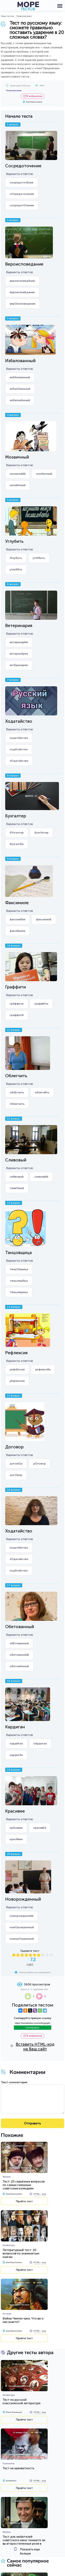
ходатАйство (19, 738)
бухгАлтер (41, 832)
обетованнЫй (19, 1654)
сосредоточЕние (21, 182)
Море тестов (7, 16)
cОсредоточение (22, 194)
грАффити (17, 1003)
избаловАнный (20, 400)
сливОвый (17, 1188)
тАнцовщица (19, 1292)
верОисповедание (22, 303)
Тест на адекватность (18, 2468)
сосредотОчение (22, 205)
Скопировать (33, 2027)
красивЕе (39, 1827)
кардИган (16, 1743)
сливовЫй (41, 1176)
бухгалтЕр (17, 844)
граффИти (41, 1003)
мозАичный (44, 473)
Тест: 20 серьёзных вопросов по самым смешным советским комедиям (24, 2185)
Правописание (24, 16)
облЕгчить (17, 1092)
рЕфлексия (17, 1380)
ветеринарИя (19, 642)
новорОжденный (22, 1938)
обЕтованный (19, 1643)
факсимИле (17, 919)
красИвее (16, 1839)
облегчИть (42, 1092)
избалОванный (20, 388)
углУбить (39, 558)
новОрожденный (22, 1927)
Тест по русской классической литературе (22, 2401)
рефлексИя (42, 1369)
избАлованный (20, 377)
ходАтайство (19, 749)
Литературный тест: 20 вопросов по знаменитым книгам (21, 2253)
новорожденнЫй (21, 1915)
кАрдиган (40, 1743)
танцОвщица (19, 1269)
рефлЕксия (17, 1369)
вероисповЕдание (22, 292)
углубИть (16, 569)
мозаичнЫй (17, 473)
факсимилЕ (43, 919)
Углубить (16, 558)
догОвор (16, 1475)
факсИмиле (17, 930)
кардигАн (16, 1755)
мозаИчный (17, 485)
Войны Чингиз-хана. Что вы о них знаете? (23, 2320)
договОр (16, 1463)
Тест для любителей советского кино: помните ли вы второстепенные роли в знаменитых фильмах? (24, 2542)
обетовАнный (19, 1666)
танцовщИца (19, 1280)
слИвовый (17, 1176)
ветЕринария (19, 665)
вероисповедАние (22, 280)
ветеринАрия (19, 653)
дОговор (39, 1463)
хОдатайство (19, 760)
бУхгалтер (17, 832)
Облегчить (17, 1103)
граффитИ (17, 1015)
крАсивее (16, 1827)
